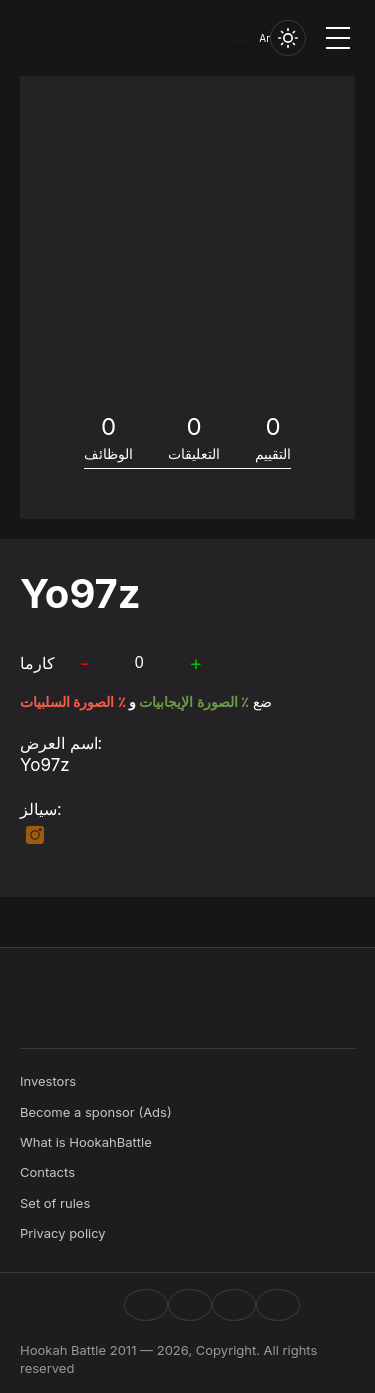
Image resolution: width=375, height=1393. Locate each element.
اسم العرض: (61, 743)
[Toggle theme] (288, 38)
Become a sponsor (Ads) (96, 1112)
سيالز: (41, 809)
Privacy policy (63, 1233)
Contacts (47, 1172)
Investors (48, 1081)
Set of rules (55, 1203)
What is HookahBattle (86, 1142)
